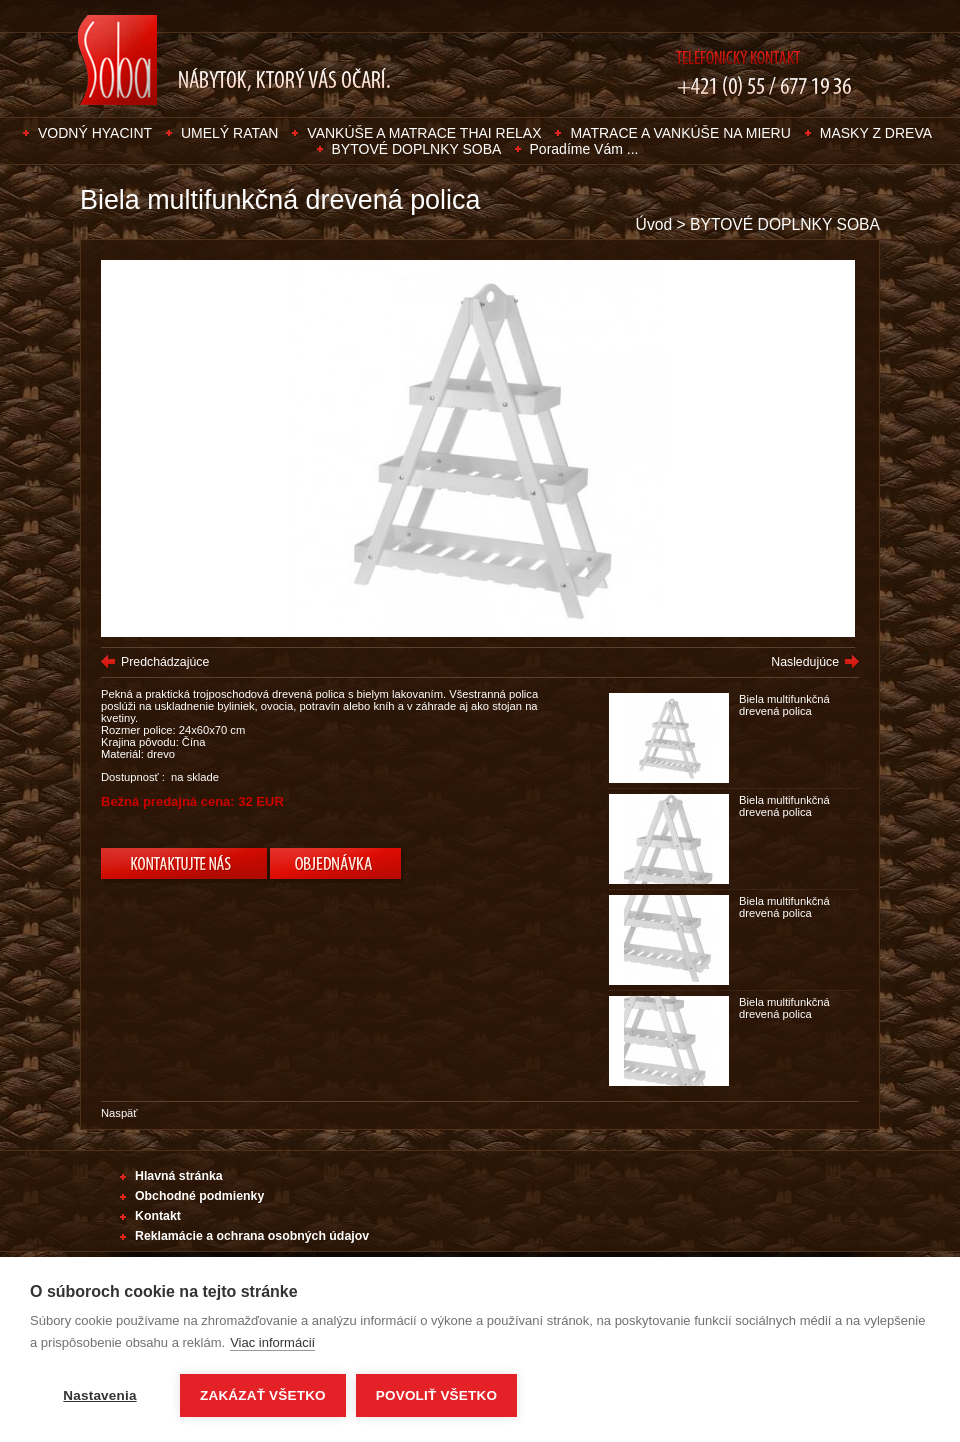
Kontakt (158, 1216)
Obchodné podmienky (199, 1196)
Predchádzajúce (165, 662)
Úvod (654, 224)
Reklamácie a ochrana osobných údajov (252, 1236)
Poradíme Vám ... (584, 149)
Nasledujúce (805, 662)
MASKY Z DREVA (876, 133)
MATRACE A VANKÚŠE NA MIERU (680, 133)
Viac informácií (272, 1342)
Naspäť (119, 1113)
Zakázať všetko (263, 1395)
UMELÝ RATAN (230, 133)
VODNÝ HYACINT (95, 133)
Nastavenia (99, 1395)
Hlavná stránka (179, 1176)
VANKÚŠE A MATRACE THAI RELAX (424, 133)
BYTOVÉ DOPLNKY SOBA (418, 149)
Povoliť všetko (436, 1395)
